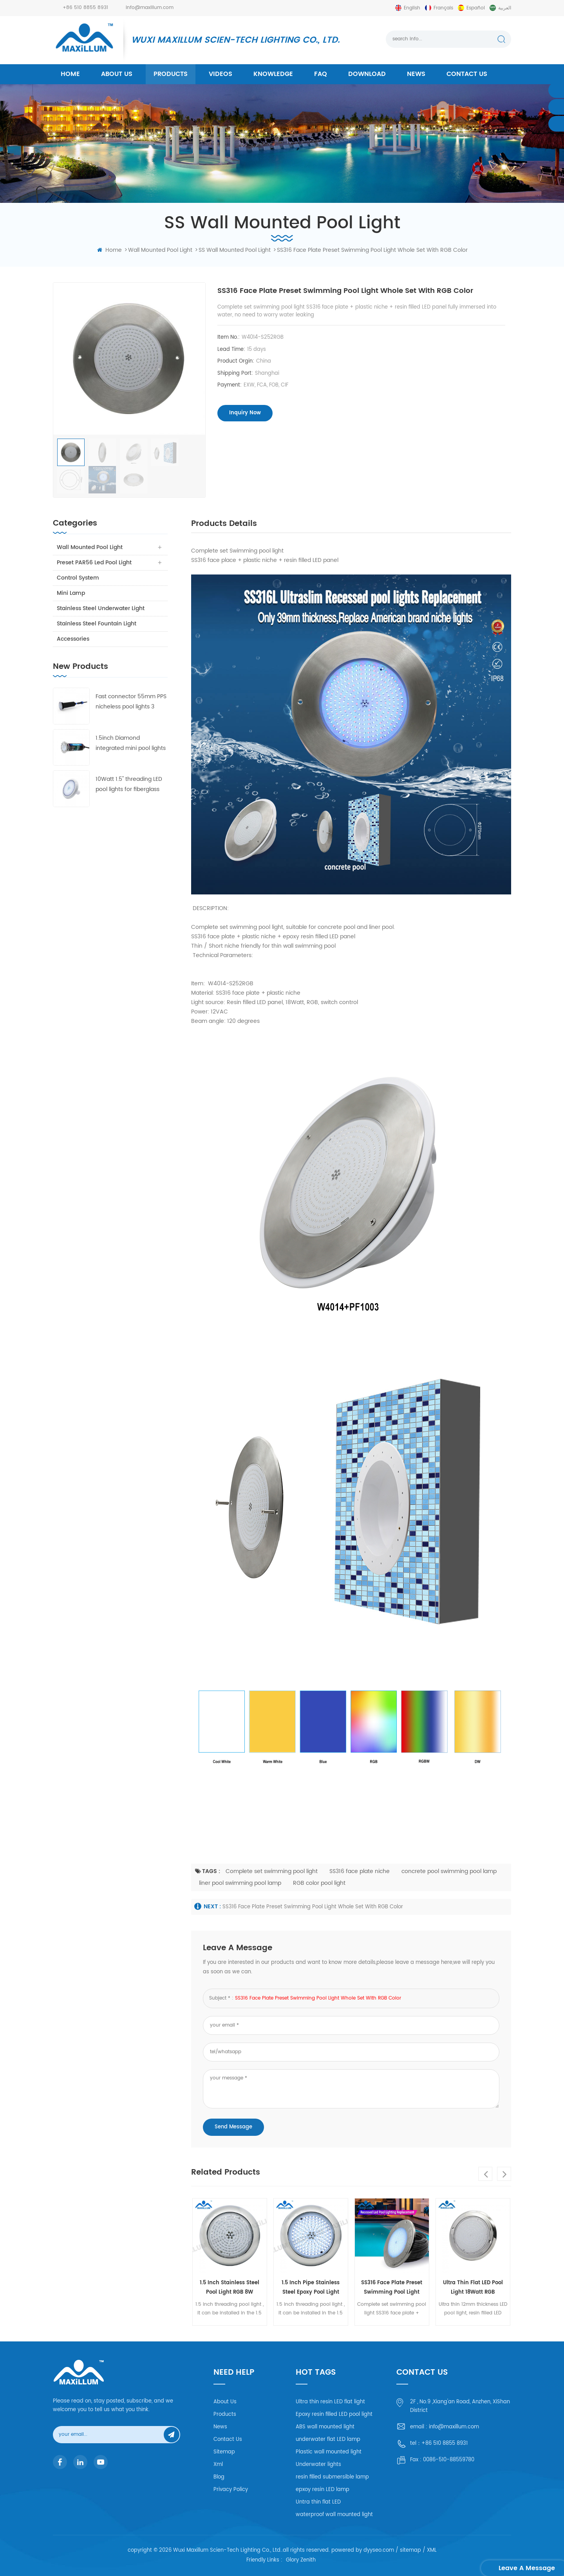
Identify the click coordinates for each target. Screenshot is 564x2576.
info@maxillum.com (150, 7)
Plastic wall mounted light (329, 2452)
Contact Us (227, 2439)
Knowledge (273, 74)
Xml (218, 2464)
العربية (504, 8)
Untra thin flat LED (318, 2502)
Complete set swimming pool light (272, 1871)
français (443, 8)
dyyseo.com (378, 2550)
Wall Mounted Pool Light (90, 547)
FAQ (320, 74)
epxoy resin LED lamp (322, 2490)
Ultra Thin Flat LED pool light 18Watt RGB (473, 2287)
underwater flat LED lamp (328, 2439)
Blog (218, 2477)
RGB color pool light (319, 1883)
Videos (220, 74)
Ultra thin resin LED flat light (330, 2402)
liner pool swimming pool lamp (240, 1883)
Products (224, 2414)
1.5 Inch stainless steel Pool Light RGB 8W (229, 2287)
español (475, 8)
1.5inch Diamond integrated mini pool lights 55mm (131, 743)
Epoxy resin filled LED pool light (334, 2414)
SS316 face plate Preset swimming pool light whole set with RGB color (312, 1907)
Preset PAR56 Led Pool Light (94, 562)
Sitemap (224, 2452)
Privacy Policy (230, 2490)
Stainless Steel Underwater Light (101, 608)
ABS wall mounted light (325, 2427)
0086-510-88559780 (448, 2460)
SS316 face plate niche (359, 1871)
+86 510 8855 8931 (85, 7)
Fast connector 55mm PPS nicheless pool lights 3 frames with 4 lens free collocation (131, 702)
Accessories (73, 638)
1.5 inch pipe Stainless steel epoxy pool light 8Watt (311, 2288)
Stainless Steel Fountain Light (96, 623)
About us (116, 74)
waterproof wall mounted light (334, 2515)
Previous (485, 2174)
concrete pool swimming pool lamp (449, 1871)
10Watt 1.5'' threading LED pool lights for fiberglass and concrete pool (129, 785)
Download (367, 74)
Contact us (466, 74)
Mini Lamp (71, 593)
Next (504, 2174)
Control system (78, 577)
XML (432, 2550)
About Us (225, 2402)
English (412, 8)
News (416, 74)
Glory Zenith (301, 2560)
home (70, 74)
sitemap (410, 2550)
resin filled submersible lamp (332, 2477)
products (171, 74)
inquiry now (245, 413)
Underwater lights (318, 2464)
